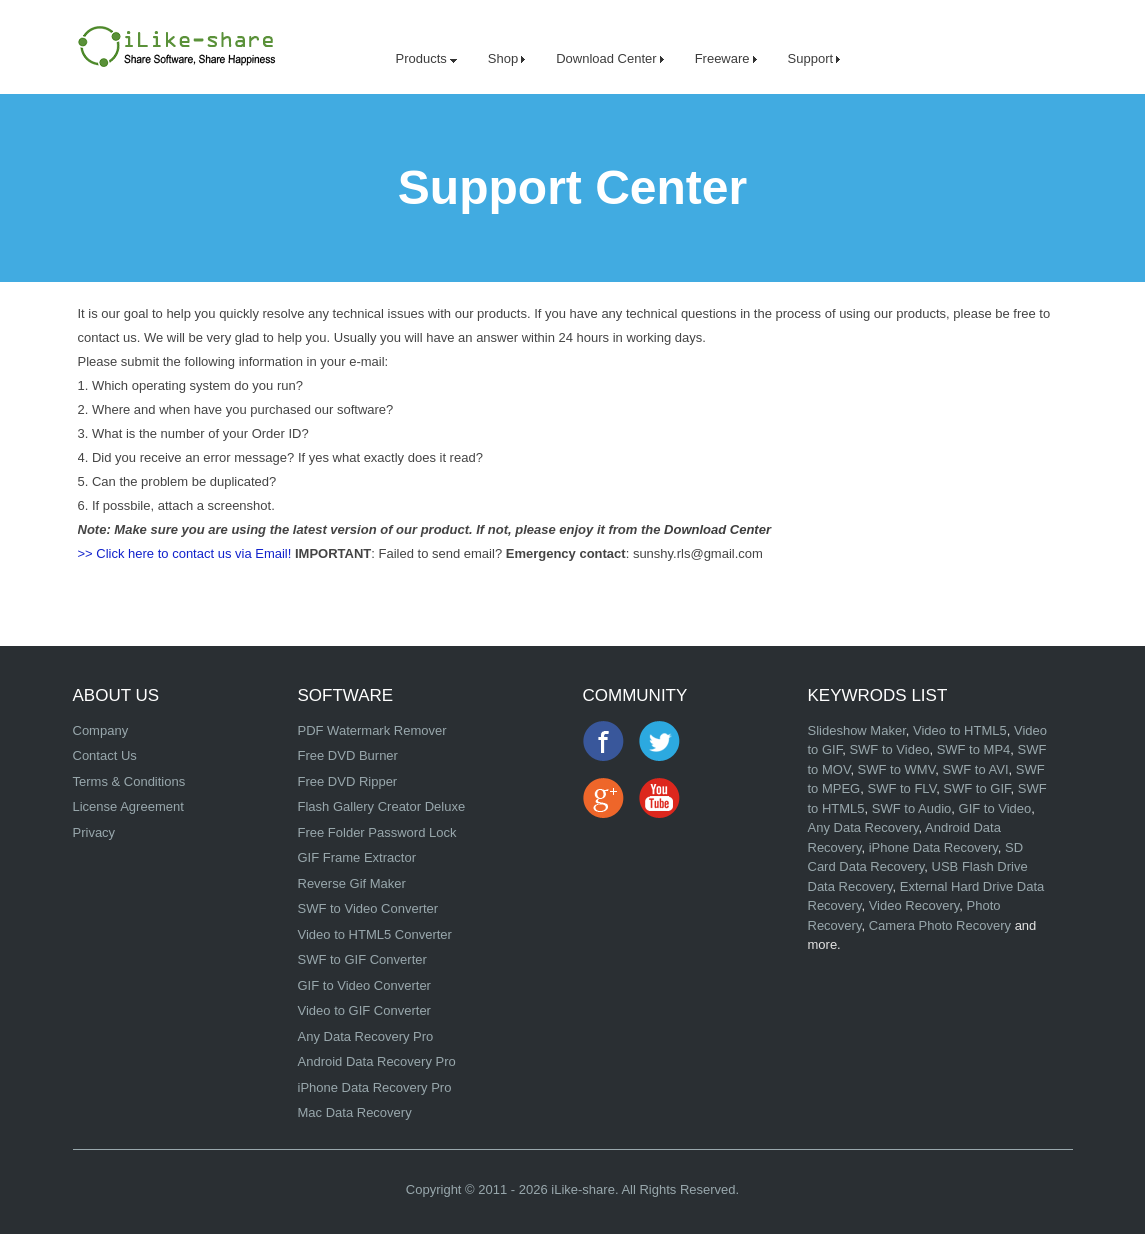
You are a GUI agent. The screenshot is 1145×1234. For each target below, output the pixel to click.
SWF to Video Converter (368, 908)
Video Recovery (914, 905)
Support (814, 58)
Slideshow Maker (857, 730)
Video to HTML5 (960, 730)
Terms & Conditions (129, 781)
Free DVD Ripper (348, 781)
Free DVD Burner (348, 755)
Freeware (726, 58)
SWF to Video (889, 749)
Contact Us (105, 755)
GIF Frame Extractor (357, 857)
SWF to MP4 (974, 749)
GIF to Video (995, 808)
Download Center (609, 58)
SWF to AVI (975, 769)
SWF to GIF (976, 788)
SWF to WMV (897, 769)
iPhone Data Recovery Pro (375, 1087)
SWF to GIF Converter (362, 959)
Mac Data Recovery (355, 1112)
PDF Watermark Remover (372, 730)
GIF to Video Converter (364, 985)
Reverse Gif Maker (352, 883)
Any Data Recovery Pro (366, 1036)
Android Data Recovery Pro (377, 1061)
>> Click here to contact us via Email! (185, 553)
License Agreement (128, 806)
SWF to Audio (911, 808)
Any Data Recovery (863, 827)
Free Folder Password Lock (377, 832)
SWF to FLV (901, 788)
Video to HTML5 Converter (375, 934)
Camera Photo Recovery (940, 925)
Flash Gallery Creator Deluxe (382, 806)
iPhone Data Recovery (933, 847)
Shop (506, 58)
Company (101, 730)
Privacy (94, 832)
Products (426, 58)
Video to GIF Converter (364, 1010)
